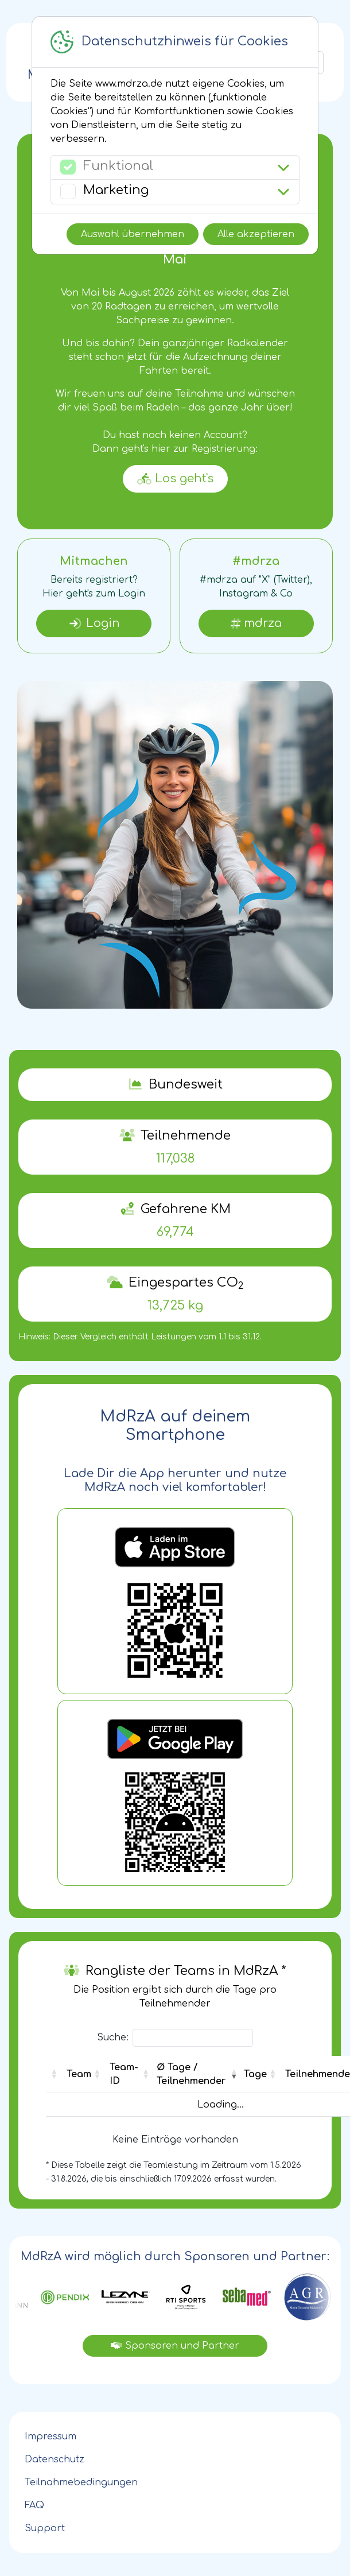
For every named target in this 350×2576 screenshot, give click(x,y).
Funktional (118, 166)
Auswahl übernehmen (132, 234)
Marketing (116, 190)
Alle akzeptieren (255, 234)
